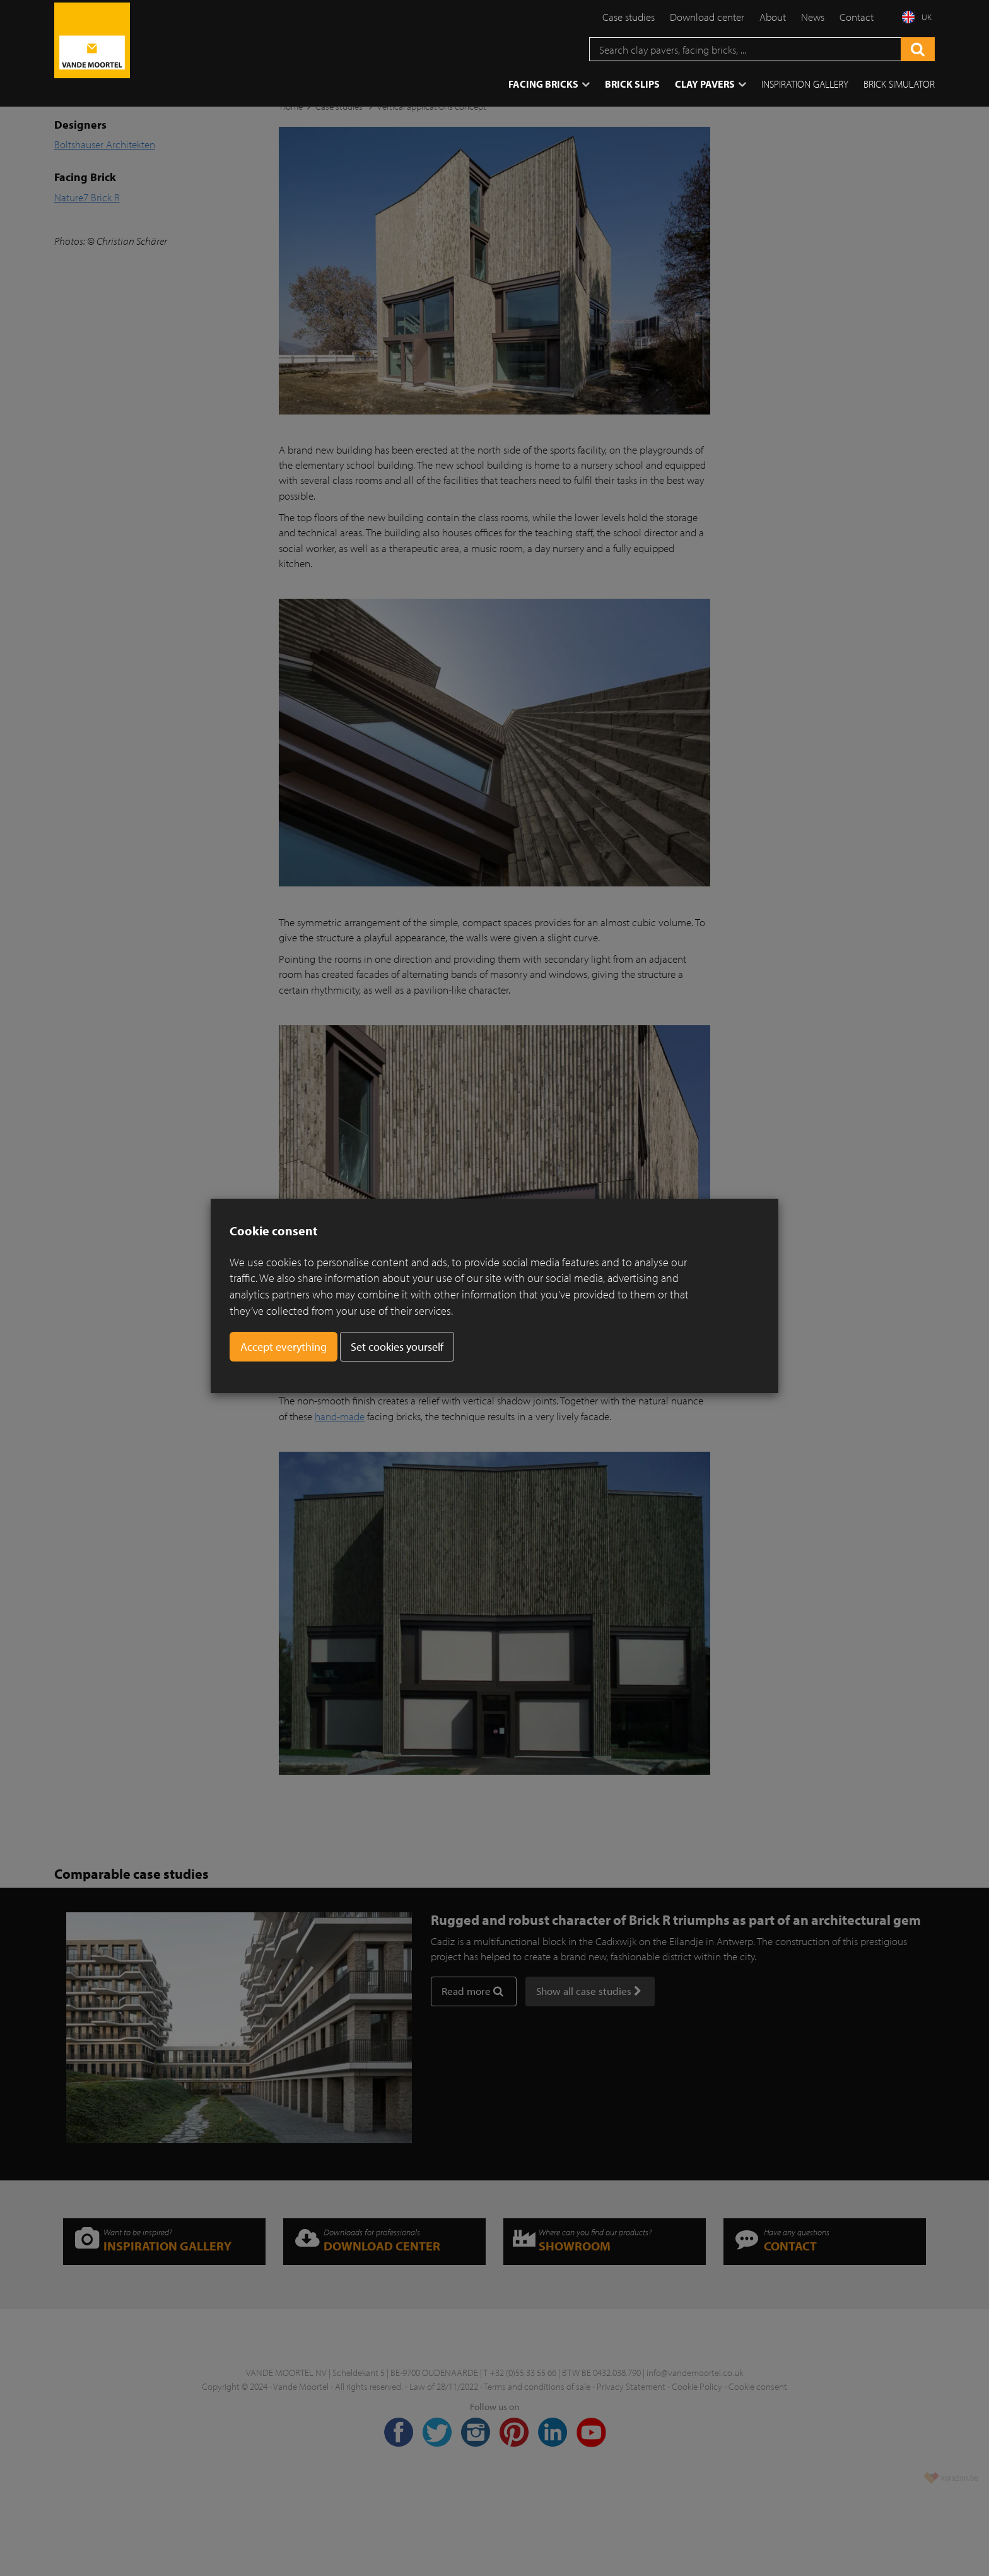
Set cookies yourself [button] (397, 1346)
